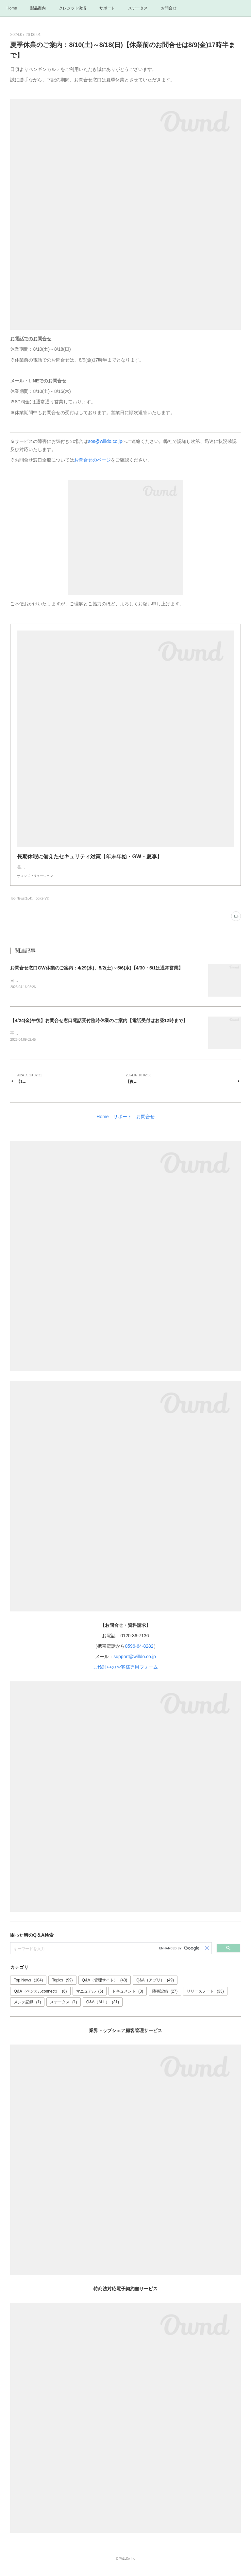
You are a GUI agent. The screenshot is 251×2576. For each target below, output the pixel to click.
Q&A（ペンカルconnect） (40, 1998)
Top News (28, 1987)
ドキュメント (127, 1998)
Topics (62, 1987)
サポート (107, 8)
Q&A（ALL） (102, 2009)
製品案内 (38, 8)
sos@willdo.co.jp (105, 441)
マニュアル (89, 1998)
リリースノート (205, 1998)
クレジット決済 (72, 8)
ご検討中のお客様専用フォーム (125, 1674)
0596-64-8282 (139, 1653)
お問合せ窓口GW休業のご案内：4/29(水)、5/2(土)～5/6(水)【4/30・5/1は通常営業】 (96, 974)
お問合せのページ (92, 460)
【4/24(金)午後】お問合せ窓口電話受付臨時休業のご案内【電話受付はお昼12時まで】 (98, 1027)
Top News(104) (21, 905)
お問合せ (168, 8)
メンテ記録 (27, 2009)
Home (12, 8)
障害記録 (164, 1998)
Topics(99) (41, 905)
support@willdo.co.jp (134, 1664)
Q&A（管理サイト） (104, 1987)
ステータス (138, 8)
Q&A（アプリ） (155, 1987)
